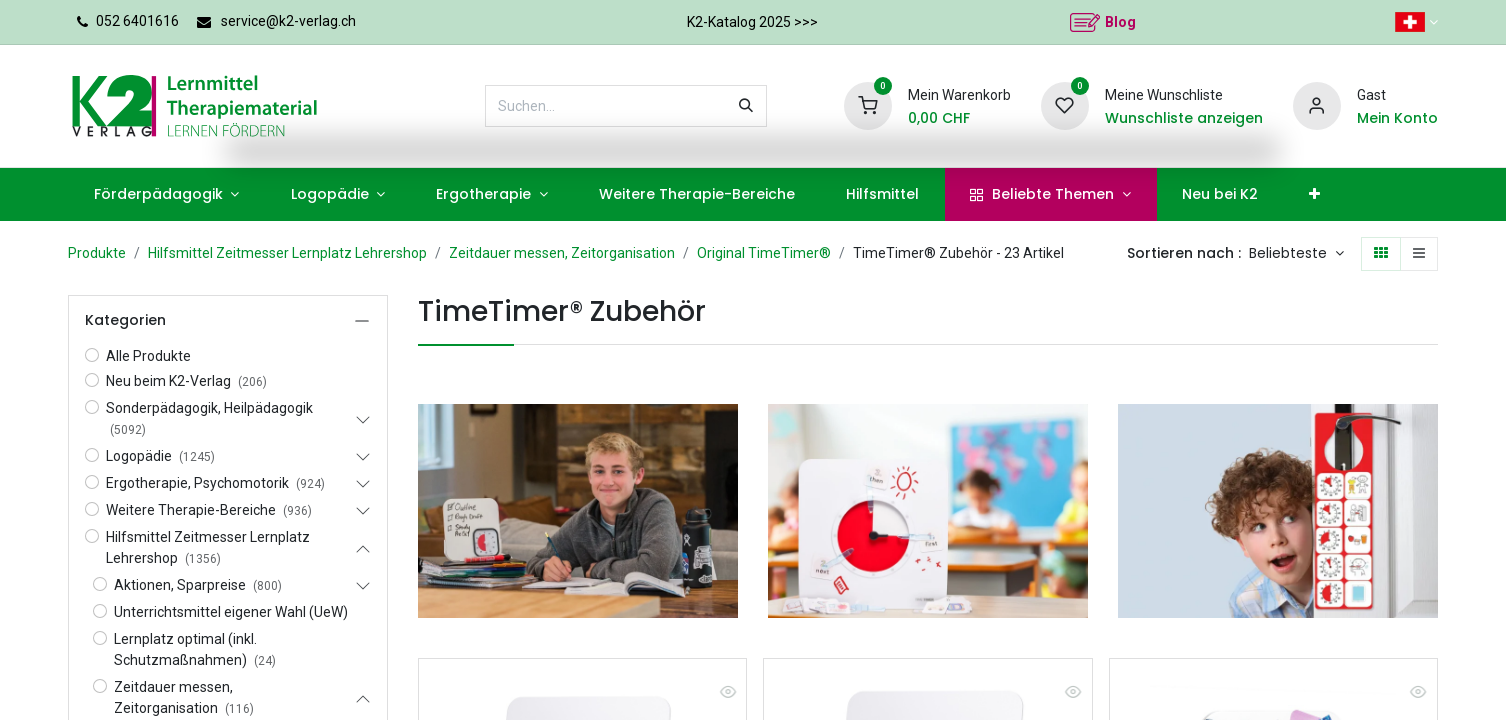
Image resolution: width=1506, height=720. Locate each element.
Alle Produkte (148, 356)
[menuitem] (166, 194)
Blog (1120, 22)
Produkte (97, 253)
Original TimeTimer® (764, 253)
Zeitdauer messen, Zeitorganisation (562, 253)
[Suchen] (746, 106)
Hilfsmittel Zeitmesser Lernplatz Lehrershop (287, 253)
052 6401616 (137, 21)
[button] (1296, 254)
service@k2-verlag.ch (288, 21)
